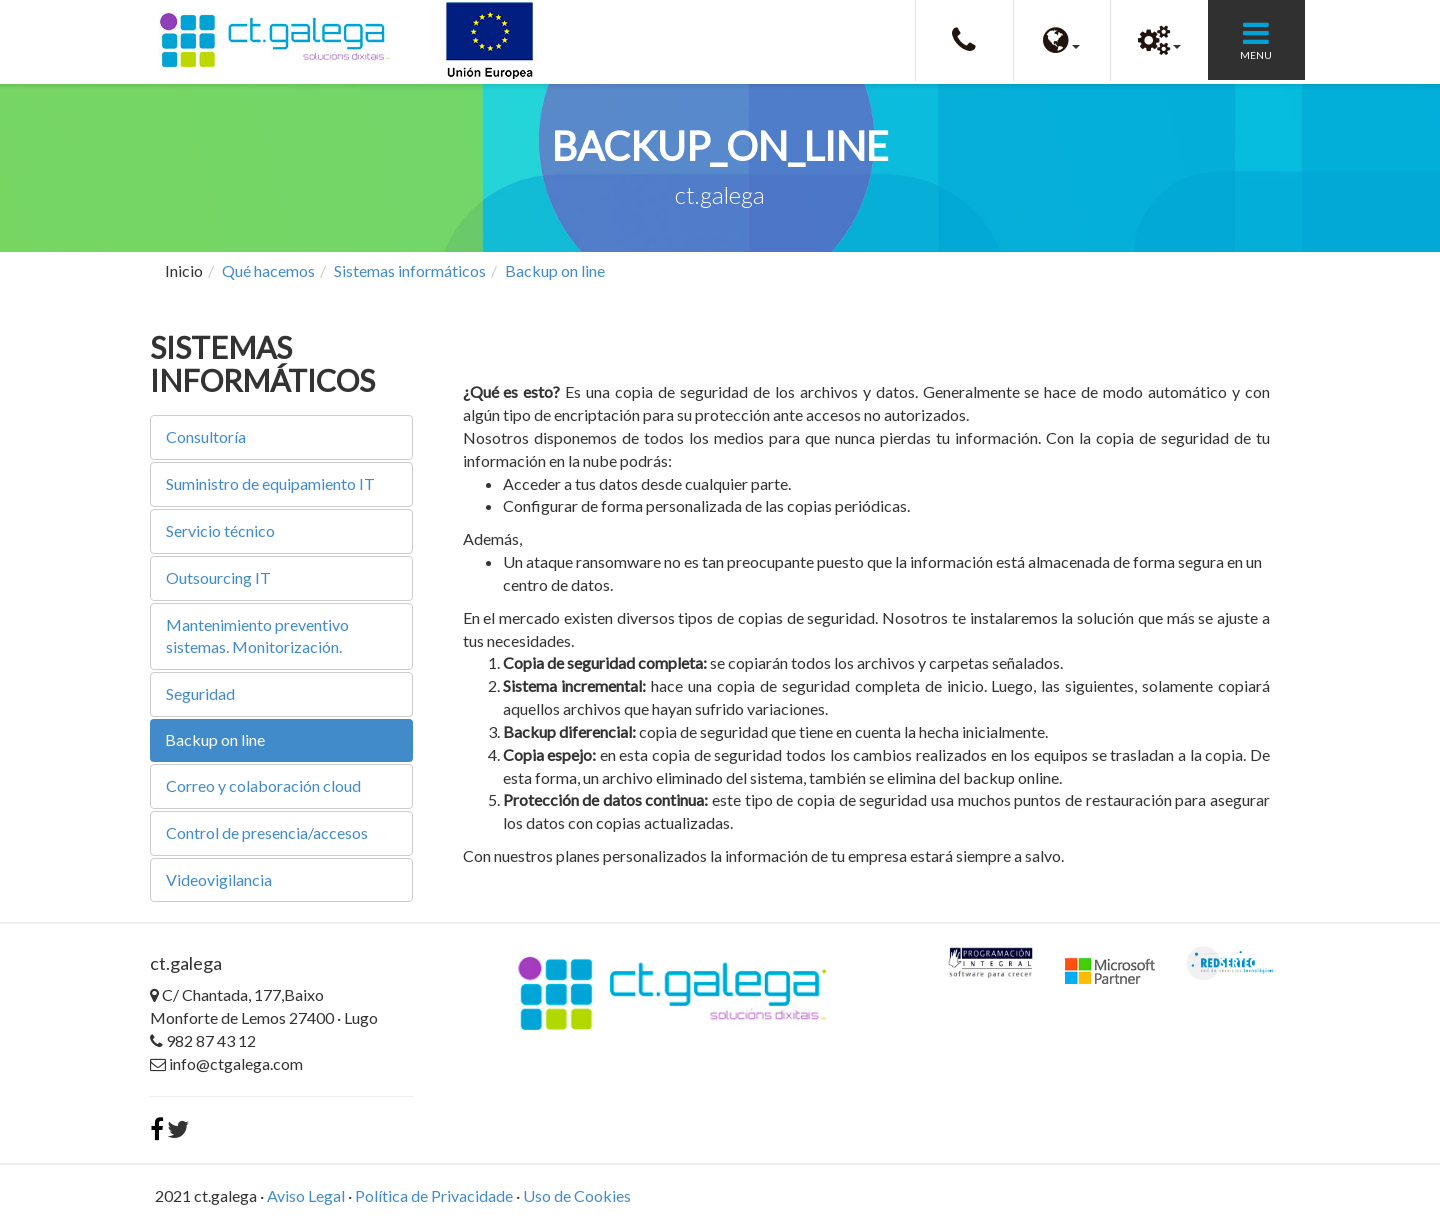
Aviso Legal (306, 1195)
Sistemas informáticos (410, 270)
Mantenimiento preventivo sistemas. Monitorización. (257, 636)
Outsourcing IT (218, 577)
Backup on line (555, 270)
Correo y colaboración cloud (263, 785)
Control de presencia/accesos (267, 832)
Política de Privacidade (434, 1195)
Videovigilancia (219, 879)
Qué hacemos (268, 270)
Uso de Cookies (577, 1195)
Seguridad (200, 693)
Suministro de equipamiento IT (270, 483)
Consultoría (206, 436)
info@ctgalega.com (226, 1063)
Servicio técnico (220, 530)
